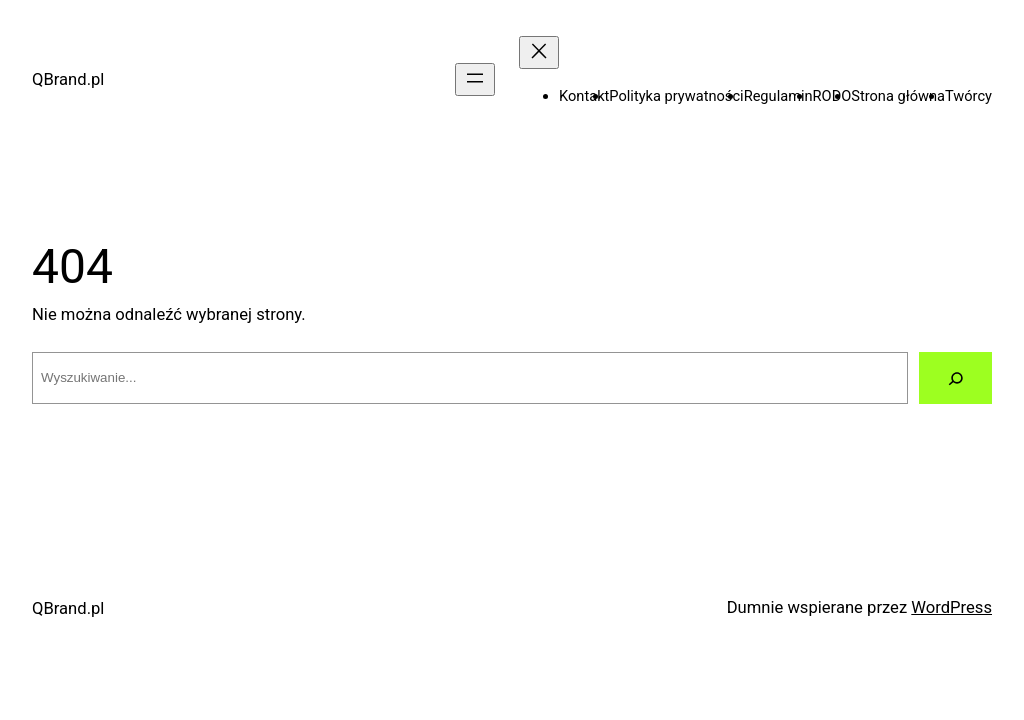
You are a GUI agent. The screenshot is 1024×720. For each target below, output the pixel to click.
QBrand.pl (68, 79)
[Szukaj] (955, 377)
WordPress (951, 607)
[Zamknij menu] (539, 52)
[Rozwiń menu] (475, 79)
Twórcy (968, 96)
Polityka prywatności (676, 96)
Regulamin (778, 96)
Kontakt (584, 96)
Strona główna (898, 96)
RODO (832, 96)
